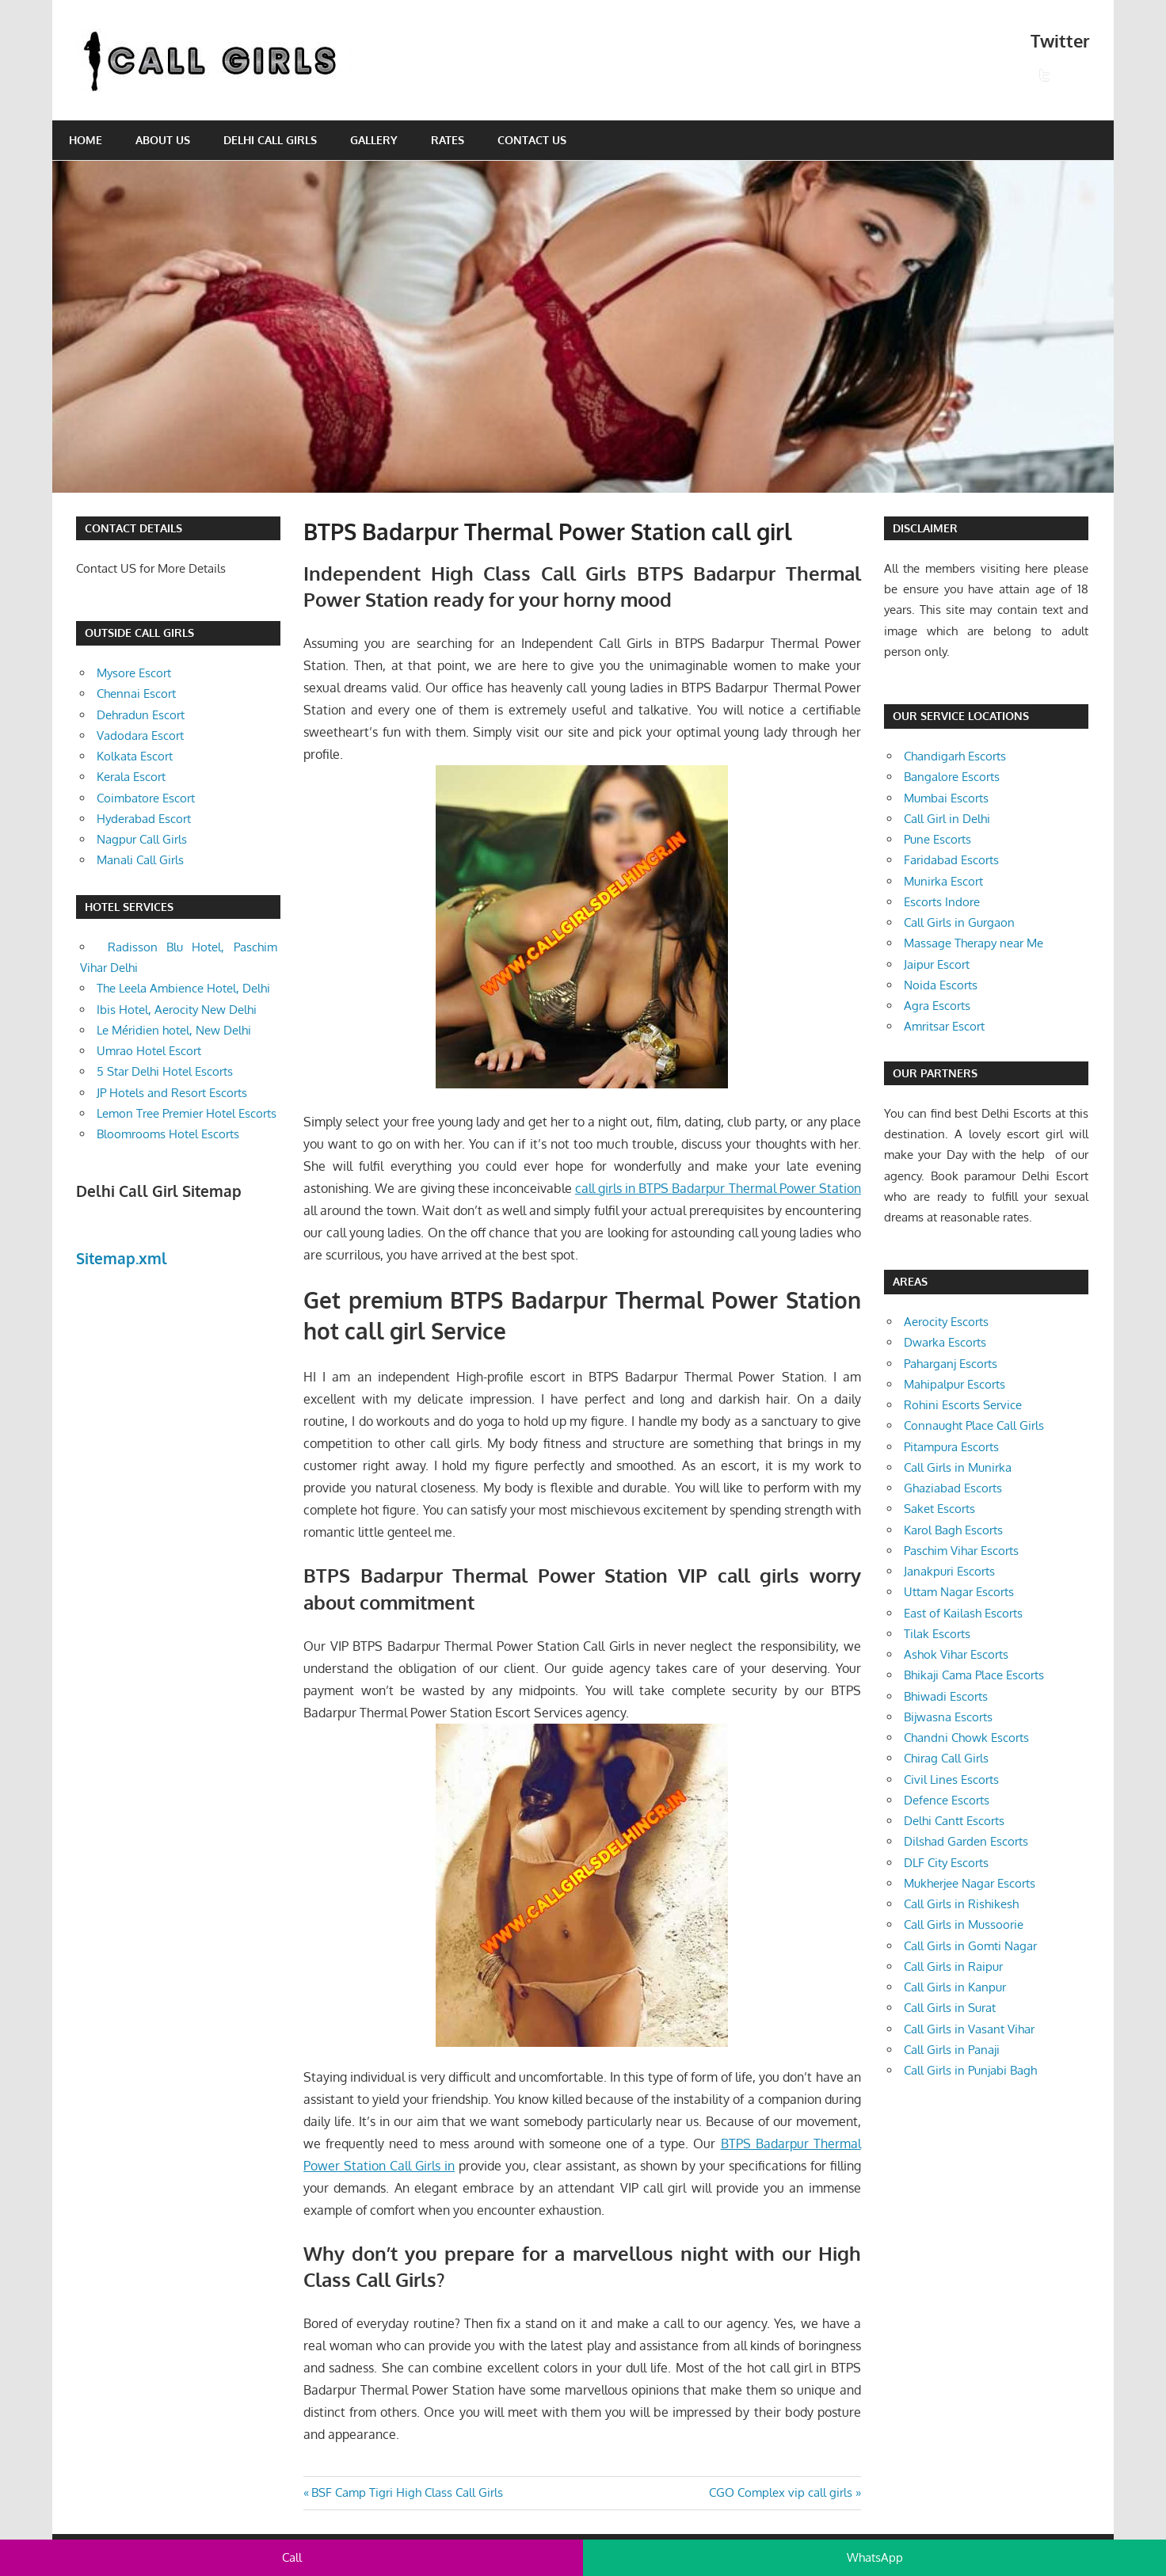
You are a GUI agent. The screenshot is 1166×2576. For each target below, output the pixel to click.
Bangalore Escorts (952, 776)
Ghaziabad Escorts (953, 1488)
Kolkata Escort (135, 756)
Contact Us (531, 140)
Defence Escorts (946, 1800)
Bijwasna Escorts (948, 1716)
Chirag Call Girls (946, 1758)
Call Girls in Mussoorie (963, 1924)
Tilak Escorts (937, 1633)
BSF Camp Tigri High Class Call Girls (407, 2492)
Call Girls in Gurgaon (959, 922)
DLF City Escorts (946, 1862)
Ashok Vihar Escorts (956, 1654)
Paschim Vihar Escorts (961, 1550)
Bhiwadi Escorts (946, 1696)
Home (85, 140)
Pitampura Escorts (951, 1446)
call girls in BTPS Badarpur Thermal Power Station (718, 1188)
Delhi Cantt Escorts (954, 1820)
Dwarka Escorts (945, 1342)
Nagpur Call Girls (142, 839)
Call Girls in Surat (950, 2007)
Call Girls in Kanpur (955, 1987)
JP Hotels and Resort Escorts (172, 1092)
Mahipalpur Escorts (954, 1384)
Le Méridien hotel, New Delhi (174, 1030)
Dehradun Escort (141, 714)
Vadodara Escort (140, 735)
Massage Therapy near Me (973, 943)
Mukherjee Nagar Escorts (969, 1883)
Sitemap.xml (121, 1257)
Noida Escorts (940, 985)
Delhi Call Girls (270, 140)
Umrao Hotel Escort (149, 1050)
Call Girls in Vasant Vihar (969, 2029)
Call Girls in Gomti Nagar (970, 1945)
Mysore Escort (134, 672)
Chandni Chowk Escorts (966, 1737)
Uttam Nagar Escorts (959, 1591)
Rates (447, 140)
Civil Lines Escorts (951, 1779)
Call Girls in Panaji (952, 2049)
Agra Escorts (937, 1005)
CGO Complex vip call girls (780, 2492)
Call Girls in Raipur (953, 1966)
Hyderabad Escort (144, 818)
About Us (162, 140)
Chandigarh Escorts (955, 756)
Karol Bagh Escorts (953, 1530)
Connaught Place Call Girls (974, 1425)
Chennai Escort (136, 693)
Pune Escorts (937, 839)
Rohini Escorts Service (963, 1404)
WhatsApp (875, 2557)
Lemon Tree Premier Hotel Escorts (186, 1113)
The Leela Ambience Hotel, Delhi (183, 988)
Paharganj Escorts (950, 1363)
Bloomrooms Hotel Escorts (168, 1133)
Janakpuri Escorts (949, 1571)
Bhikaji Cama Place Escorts (974, 1674)
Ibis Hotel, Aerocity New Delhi (177, 1009)
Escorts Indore (942, 901)
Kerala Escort (131, 776)
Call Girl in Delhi (947, 818)
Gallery (374, 140)
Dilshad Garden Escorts (966, 1841)
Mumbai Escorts (946, 798)
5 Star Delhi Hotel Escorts (165, 1071)
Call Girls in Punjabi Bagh (970, 2070)
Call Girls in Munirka (958, 1467)
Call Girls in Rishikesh (961, 1903)
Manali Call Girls (140, 859)
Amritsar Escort (944, 1026)
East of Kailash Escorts (963, 1613)
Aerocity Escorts (946, 1321)
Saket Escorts (939, 1508)
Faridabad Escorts (951, 859)
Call (292, 2557)
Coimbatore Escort (146, 798)
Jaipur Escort (937, 964)
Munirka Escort (943, 881)
